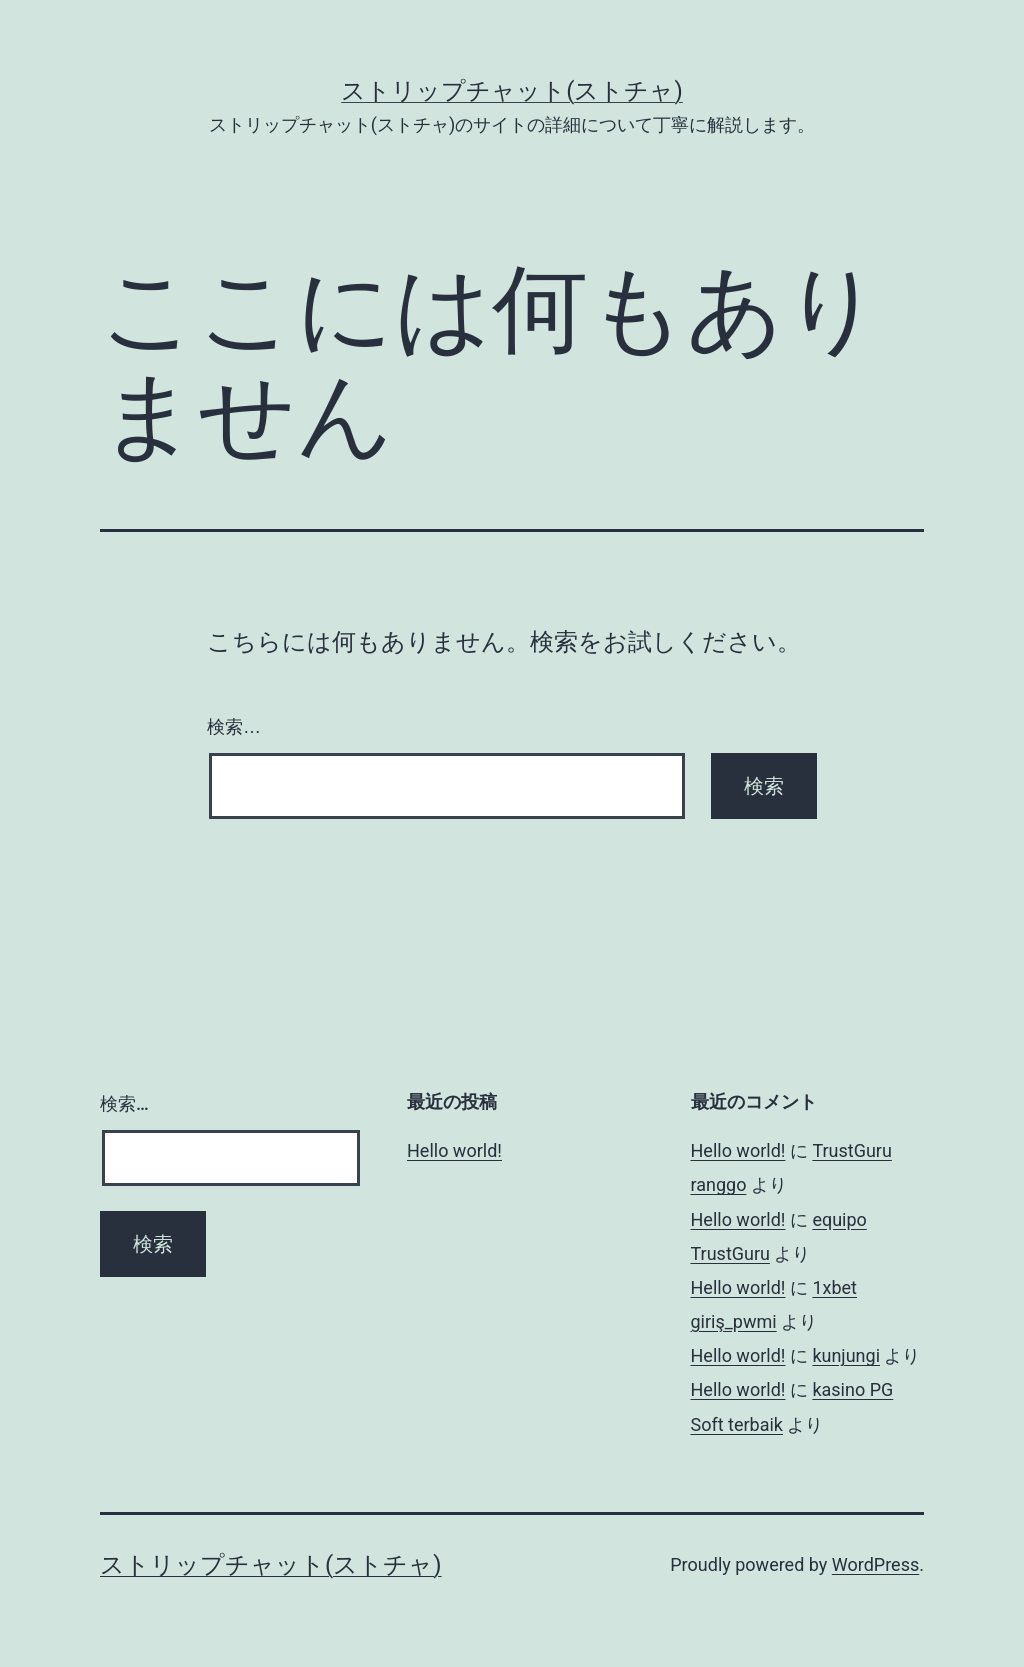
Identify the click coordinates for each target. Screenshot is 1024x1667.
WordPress (875, 1564)
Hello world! (454, 1150)
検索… (234, 727)
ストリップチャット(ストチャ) (512, 91)
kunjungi (846, 1355)
